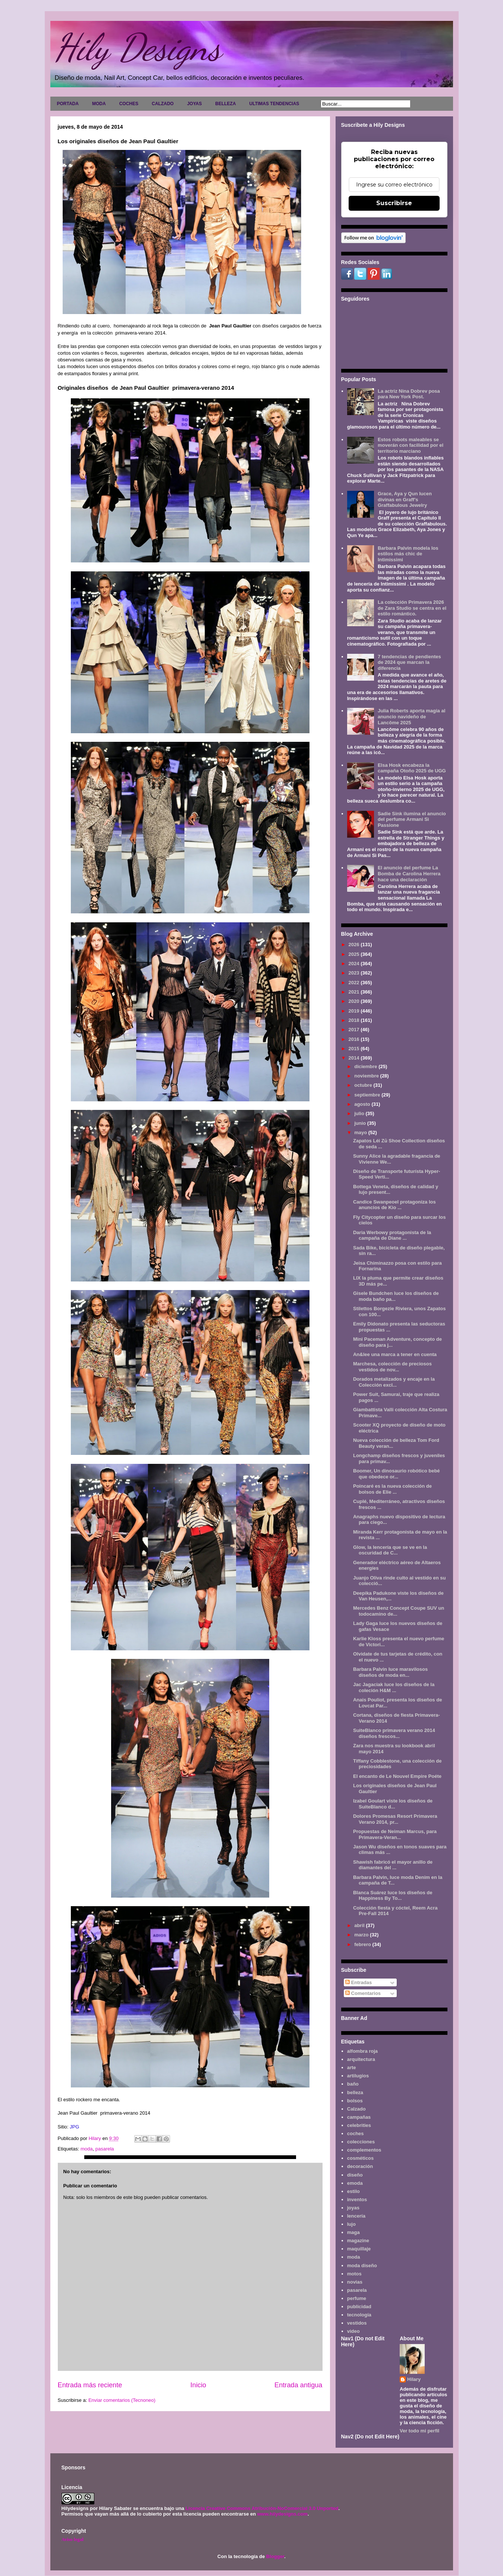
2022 (355, 982)
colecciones (361, 2141)
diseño (355, 2175)
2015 (355, 1048)
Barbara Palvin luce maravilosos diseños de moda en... (390, 1672)
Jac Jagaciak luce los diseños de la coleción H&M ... (393, 1687)
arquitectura (361, 2059)
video (353, 2331)
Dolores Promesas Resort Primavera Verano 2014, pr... (395, 1819)
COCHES (128, 103)
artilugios (358, 2075)
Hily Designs (137, 47)
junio (360, 1123)
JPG (74, 2127)
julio (359, 1113)
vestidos (357, 2323)
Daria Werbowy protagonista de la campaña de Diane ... (392, 1235)
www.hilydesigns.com (282, 2514)
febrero (363, 1944)
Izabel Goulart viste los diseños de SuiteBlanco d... (393, 1804)
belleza (355, 2092)
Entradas (358, 1982)
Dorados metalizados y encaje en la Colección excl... (394, 1382)
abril (360, 1925)
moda (87, 2149)
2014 (355, 1058)
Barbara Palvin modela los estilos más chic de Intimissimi (408, 553)
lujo (351, 2224)
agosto (362, 1104)
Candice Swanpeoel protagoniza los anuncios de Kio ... (394, 1205)
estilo (353, 2191)
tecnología (359, 2315)
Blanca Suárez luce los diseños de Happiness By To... (392, 1895)
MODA (99, 103)
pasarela (104, 2149)
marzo (362, 1935)
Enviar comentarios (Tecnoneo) (121, 2400)
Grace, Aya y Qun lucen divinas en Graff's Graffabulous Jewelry (405, 499)
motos (354, 2274)
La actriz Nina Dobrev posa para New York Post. (409, 394)
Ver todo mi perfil (419, 2431)
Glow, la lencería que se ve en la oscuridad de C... (390, 1550)
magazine (358, 2240)
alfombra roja (362, 2051)
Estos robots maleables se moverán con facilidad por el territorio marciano (410, 445)
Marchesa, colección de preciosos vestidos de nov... (392, 1366)
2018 (355, 1020)
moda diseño (362, 2265)
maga (353, 2232)
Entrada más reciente (90, 2385)
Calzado (356, 2109)
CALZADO (163, 103)
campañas (359, 2117)
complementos (364, 2150)
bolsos (355, 2100)
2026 (355, 944)
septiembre (367, 1095)
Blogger (275, 2556)
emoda (355, 2183)
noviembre (367, 1076)
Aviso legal (73, 2539)
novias (354, 2282)
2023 (355, 973)
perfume (356, 2298)
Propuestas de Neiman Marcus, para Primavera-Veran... (395, 1834)
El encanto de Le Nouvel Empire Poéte (397, 1776)
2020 (355, 1001)
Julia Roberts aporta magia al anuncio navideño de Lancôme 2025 (411, 716)
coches (355, 2133)
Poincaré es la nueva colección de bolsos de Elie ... (392, 1489)
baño (353, 2084)
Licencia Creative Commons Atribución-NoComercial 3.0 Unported (262, 2508)
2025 (355, 954)
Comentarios (363, 1993)
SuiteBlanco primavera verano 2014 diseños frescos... (394, 1733)
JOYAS (194, 103)
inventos (357, 2199)
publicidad (359, 2306)
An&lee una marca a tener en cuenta (395, 1354)
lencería (356, 2216)
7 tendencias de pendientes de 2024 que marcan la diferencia (409, 662)
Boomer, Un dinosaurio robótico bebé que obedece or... (396, 1474)
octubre (363, 1085)
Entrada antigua (298, 2385)
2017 (355, 1029)
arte (351, 2067)
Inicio (198, 2385)
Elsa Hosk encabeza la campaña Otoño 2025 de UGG (412, 768)
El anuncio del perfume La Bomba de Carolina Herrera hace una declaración (409, 873)
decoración (360, 2166)
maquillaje (359, 2249)
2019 (355, 1011)
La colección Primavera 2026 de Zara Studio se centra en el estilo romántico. (412, 607)
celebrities (359, 2125)
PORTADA (68, 103)
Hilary (414, 2379)
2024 (355, 963)
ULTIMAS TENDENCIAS (274, 103)
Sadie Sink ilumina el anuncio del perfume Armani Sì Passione (412, 819)
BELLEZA (225, 103)
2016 (355, 1039)
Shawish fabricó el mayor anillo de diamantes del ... (393, 1865)
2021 (355, 992)
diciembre (366, 1066)
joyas (353, 2208)
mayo (361, 1132)
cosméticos (360, 2158)
